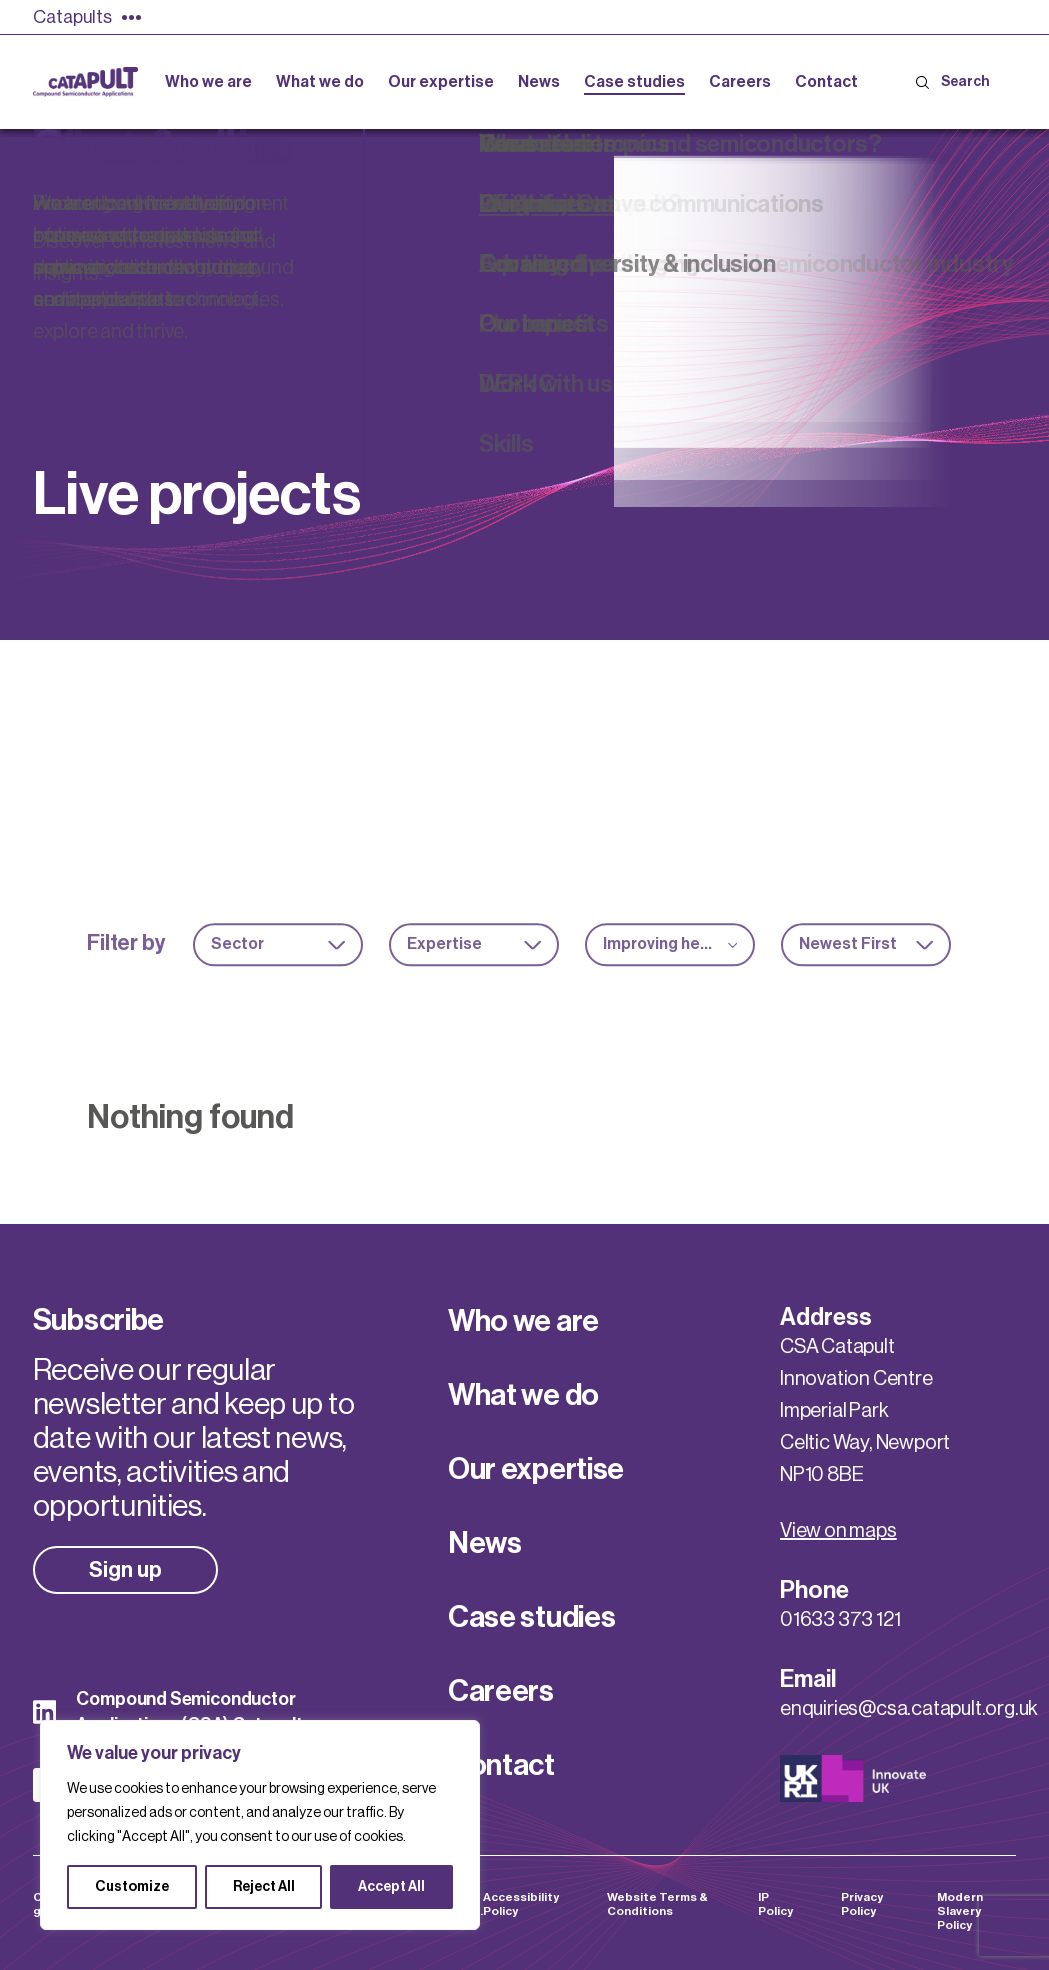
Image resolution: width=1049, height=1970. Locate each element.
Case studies (531, 1617)
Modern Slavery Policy (960, 1911)
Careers (501, 1691)
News (485, 1543)
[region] (260, 1825)
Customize (132, 1887)
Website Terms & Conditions (657, 1904)
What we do (523, 1395)
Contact (501, 1765)
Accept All (391, 1887)
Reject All (264, 1887)
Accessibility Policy (521, 1904)
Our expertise (536, 1469)
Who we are (523, 1321)
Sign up (125, 1570)
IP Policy (775, 1904)
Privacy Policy (862, 1904)
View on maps (838, 1531)
